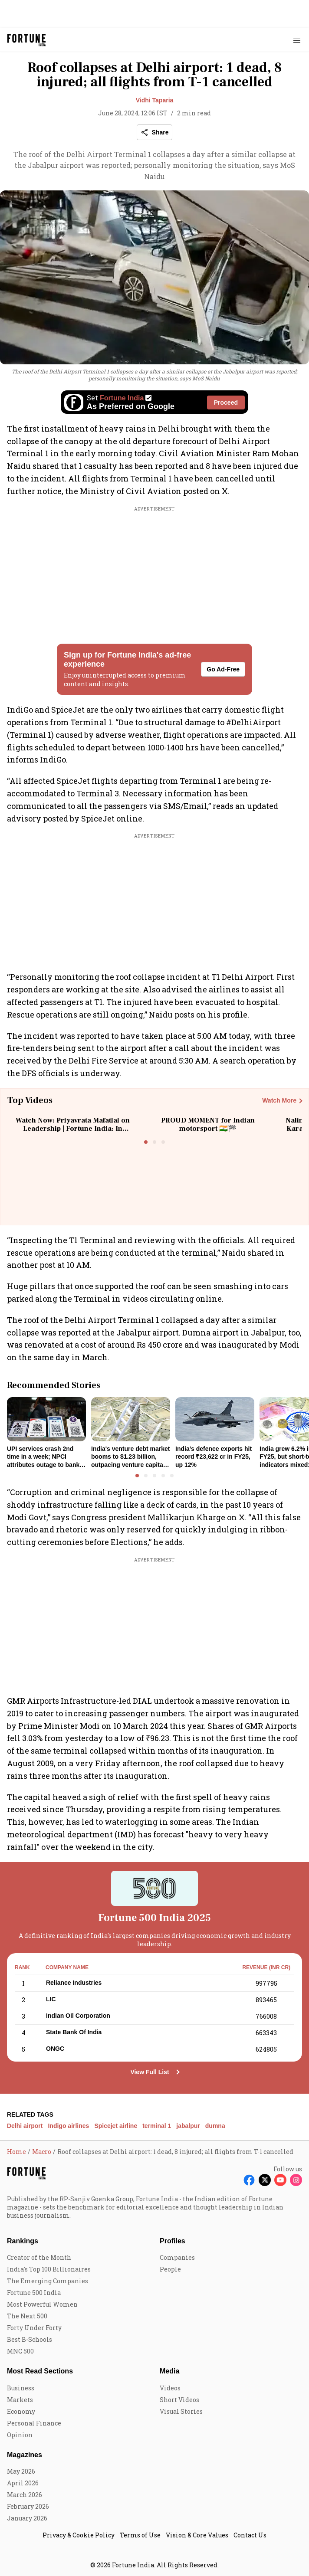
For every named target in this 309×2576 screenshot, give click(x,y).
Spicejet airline (115, 2125)
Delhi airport (25, 2125)
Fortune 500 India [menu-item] (34, 2292)
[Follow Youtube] (280, 2180)
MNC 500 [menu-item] (20, 2351)
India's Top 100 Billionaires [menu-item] (49, 2269)
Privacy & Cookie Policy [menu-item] (79, 2535)
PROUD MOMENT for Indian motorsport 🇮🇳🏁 (208, 1124)
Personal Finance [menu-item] (34, 2423)
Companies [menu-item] (177, 2257)
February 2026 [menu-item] (28, 2506)
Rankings (22, 2241)
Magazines (24, 2454)
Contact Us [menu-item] (249, 2535)
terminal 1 (156, 2125)
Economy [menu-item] (21, 2411)
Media (169, 2371)
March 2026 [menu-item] (24, 2495)
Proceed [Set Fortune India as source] (226, 402)
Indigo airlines (68, 2125)
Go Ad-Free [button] (223, 669)
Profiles (172, 2241)
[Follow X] (265, 2180)
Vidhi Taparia (155, 100)
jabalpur (188, 2125)
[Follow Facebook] (249, 2180)
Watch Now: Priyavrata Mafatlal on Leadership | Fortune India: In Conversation (73, 1128)
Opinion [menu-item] (20, 2435)
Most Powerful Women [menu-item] (42, 2304)
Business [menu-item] (20, 2388)
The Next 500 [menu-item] (27, 2316)
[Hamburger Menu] (297, 40)
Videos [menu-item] (170, 2388)
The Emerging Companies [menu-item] (47, 2281)
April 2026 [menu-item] (23, 2483)
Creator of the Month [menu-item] (39, 2257)
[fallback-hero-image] (46, 1419)
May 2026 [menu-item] (21, 2471)
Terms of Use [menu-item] (140, 2535)
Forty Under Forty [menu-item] (34, 2328)
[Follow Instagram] (296, 2180)
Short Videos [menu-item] (179, 2400)
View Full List (149, 2072)
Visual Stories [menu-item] (181, 2411)
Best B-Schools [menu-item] (29, 2339)
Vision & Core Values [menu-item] (197, 2535)
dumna (215, 2125)
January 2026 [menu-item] (27, 2518)
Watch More (279, 1100)
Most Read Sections (40, 2371)
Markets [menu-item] (20, 2400)
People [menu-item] (170, 2269)
